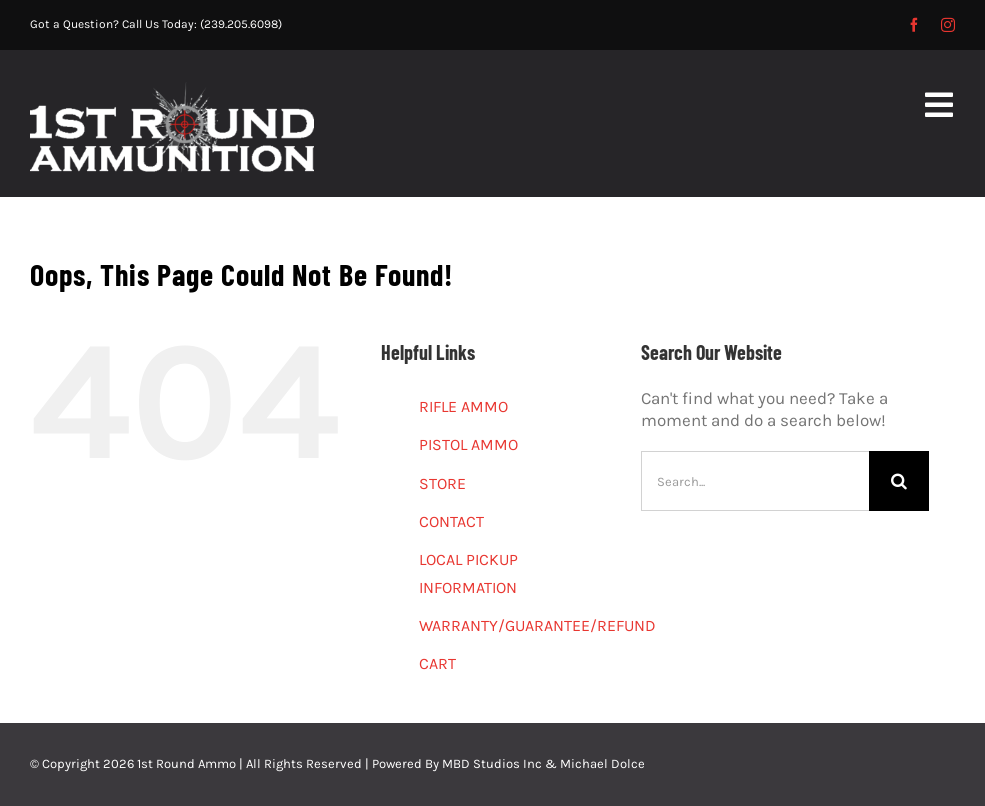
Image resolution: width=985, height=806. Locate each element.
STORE (442, 483)
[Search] (899, 481)
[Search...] (755, 481)
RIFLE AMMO (463, 406)
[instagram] (948, 25)
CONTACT (451, 521)
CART (437, 663)
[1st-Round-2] (172, 90)
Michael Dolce (602, 763)
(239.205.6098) (241, 24)
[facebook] (914, 25)
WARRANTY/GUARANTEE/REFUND (537, 625)
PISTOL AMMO (468, 444)
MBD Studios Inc (492, 763)
